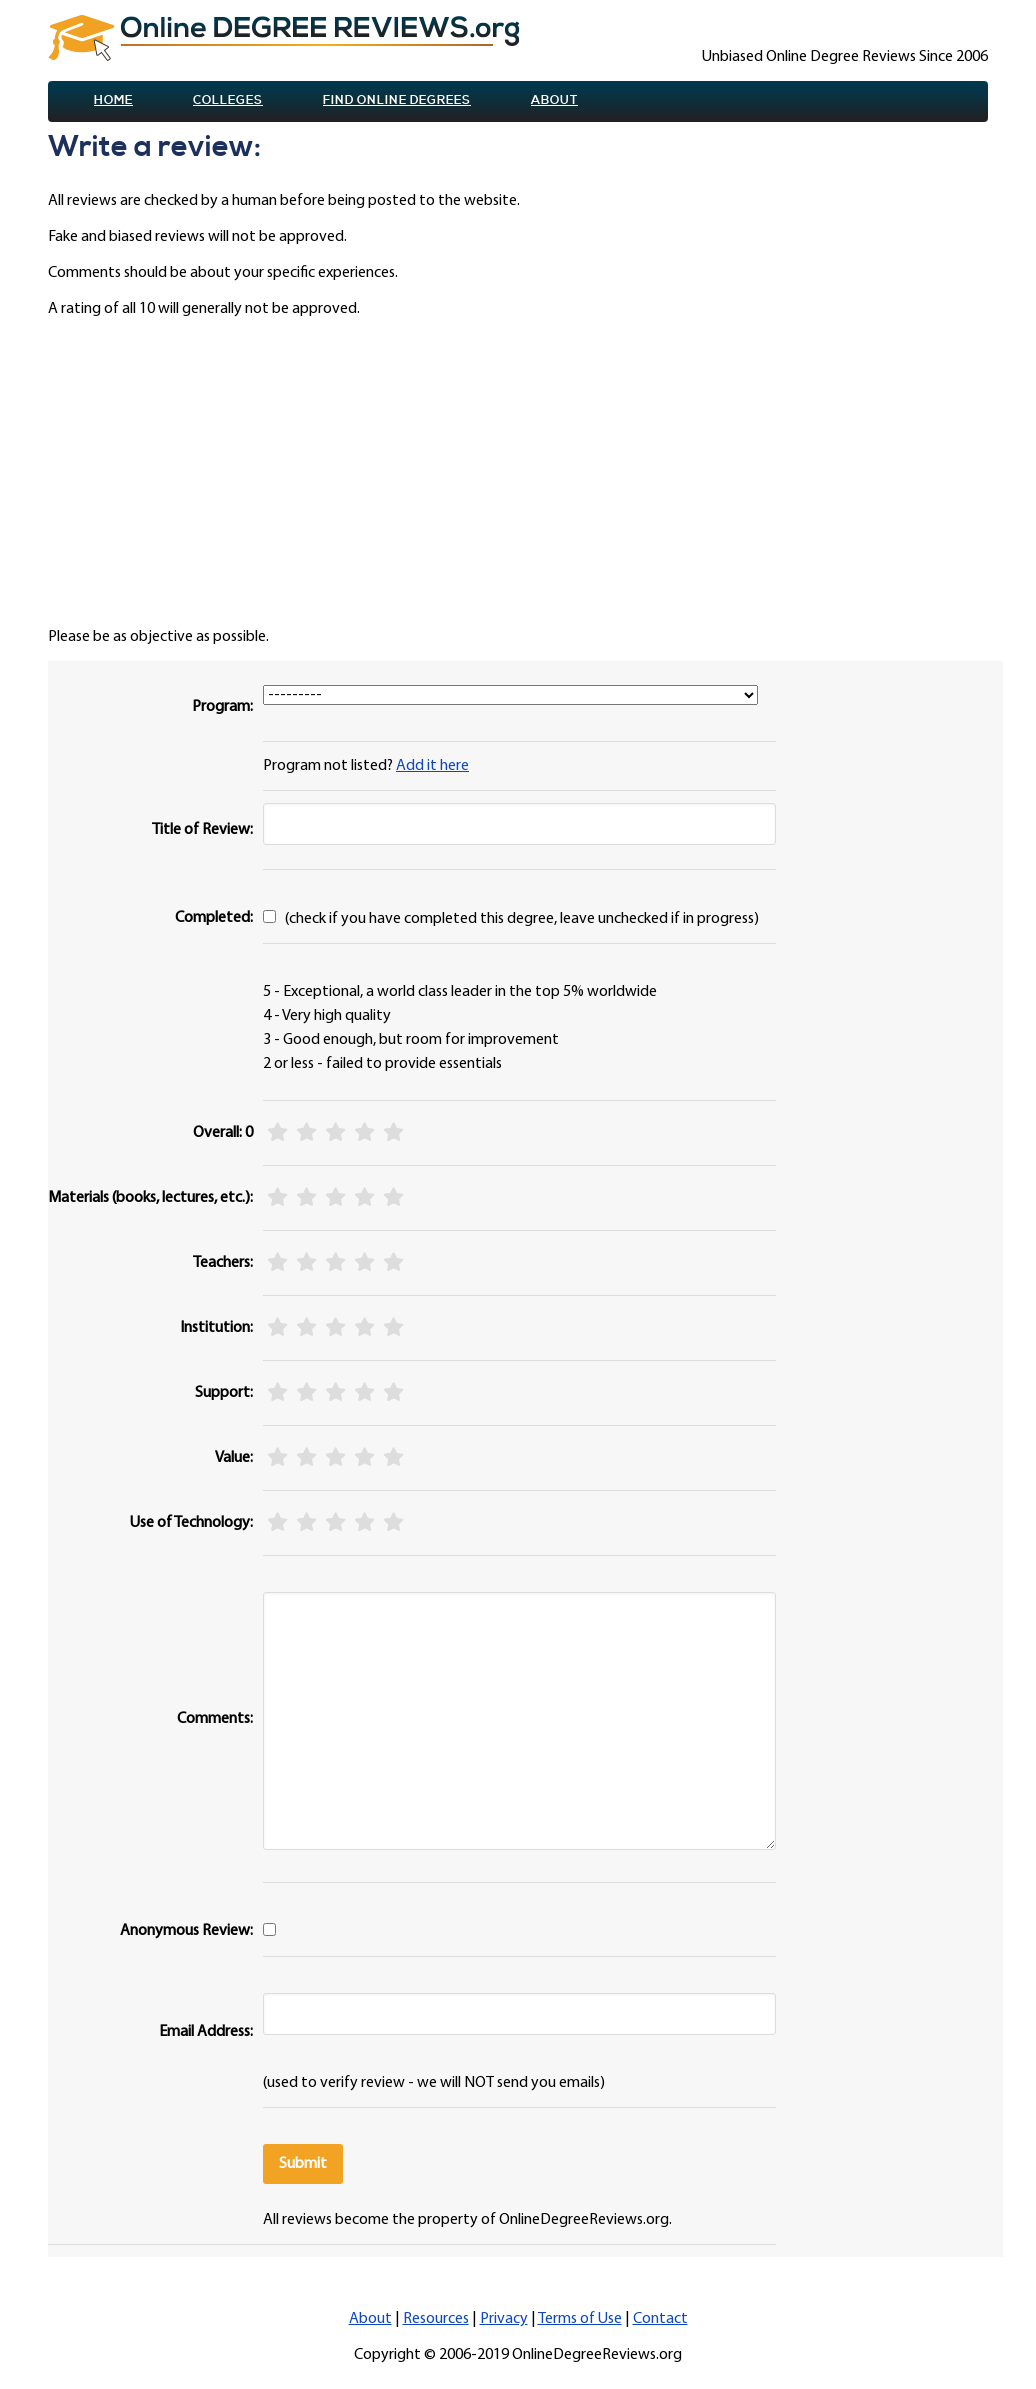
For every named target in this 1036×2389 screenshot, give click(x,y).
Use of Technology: (191, 1523)
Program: (222, 707)
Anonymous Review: (186, 1931)
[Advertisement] (525, 473)
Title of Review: (202, 830)
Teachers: (223, 1263)
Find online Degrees (397, 100)
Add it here (432, 766)
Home (113, 100)
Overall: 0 (223, 1133)
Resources (436, 2319)
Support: (224, 1393)
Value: (234, 1458)
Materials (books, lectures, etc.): (150, 1198)
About (554, 100)
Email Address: (206, 2032)
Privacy (504, 2319)
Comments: (215, 1719)
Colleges (228, 100)
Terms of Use (580, 2319)
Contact (660, 2319)
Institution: (216, 1328)
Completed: (214, 918)
